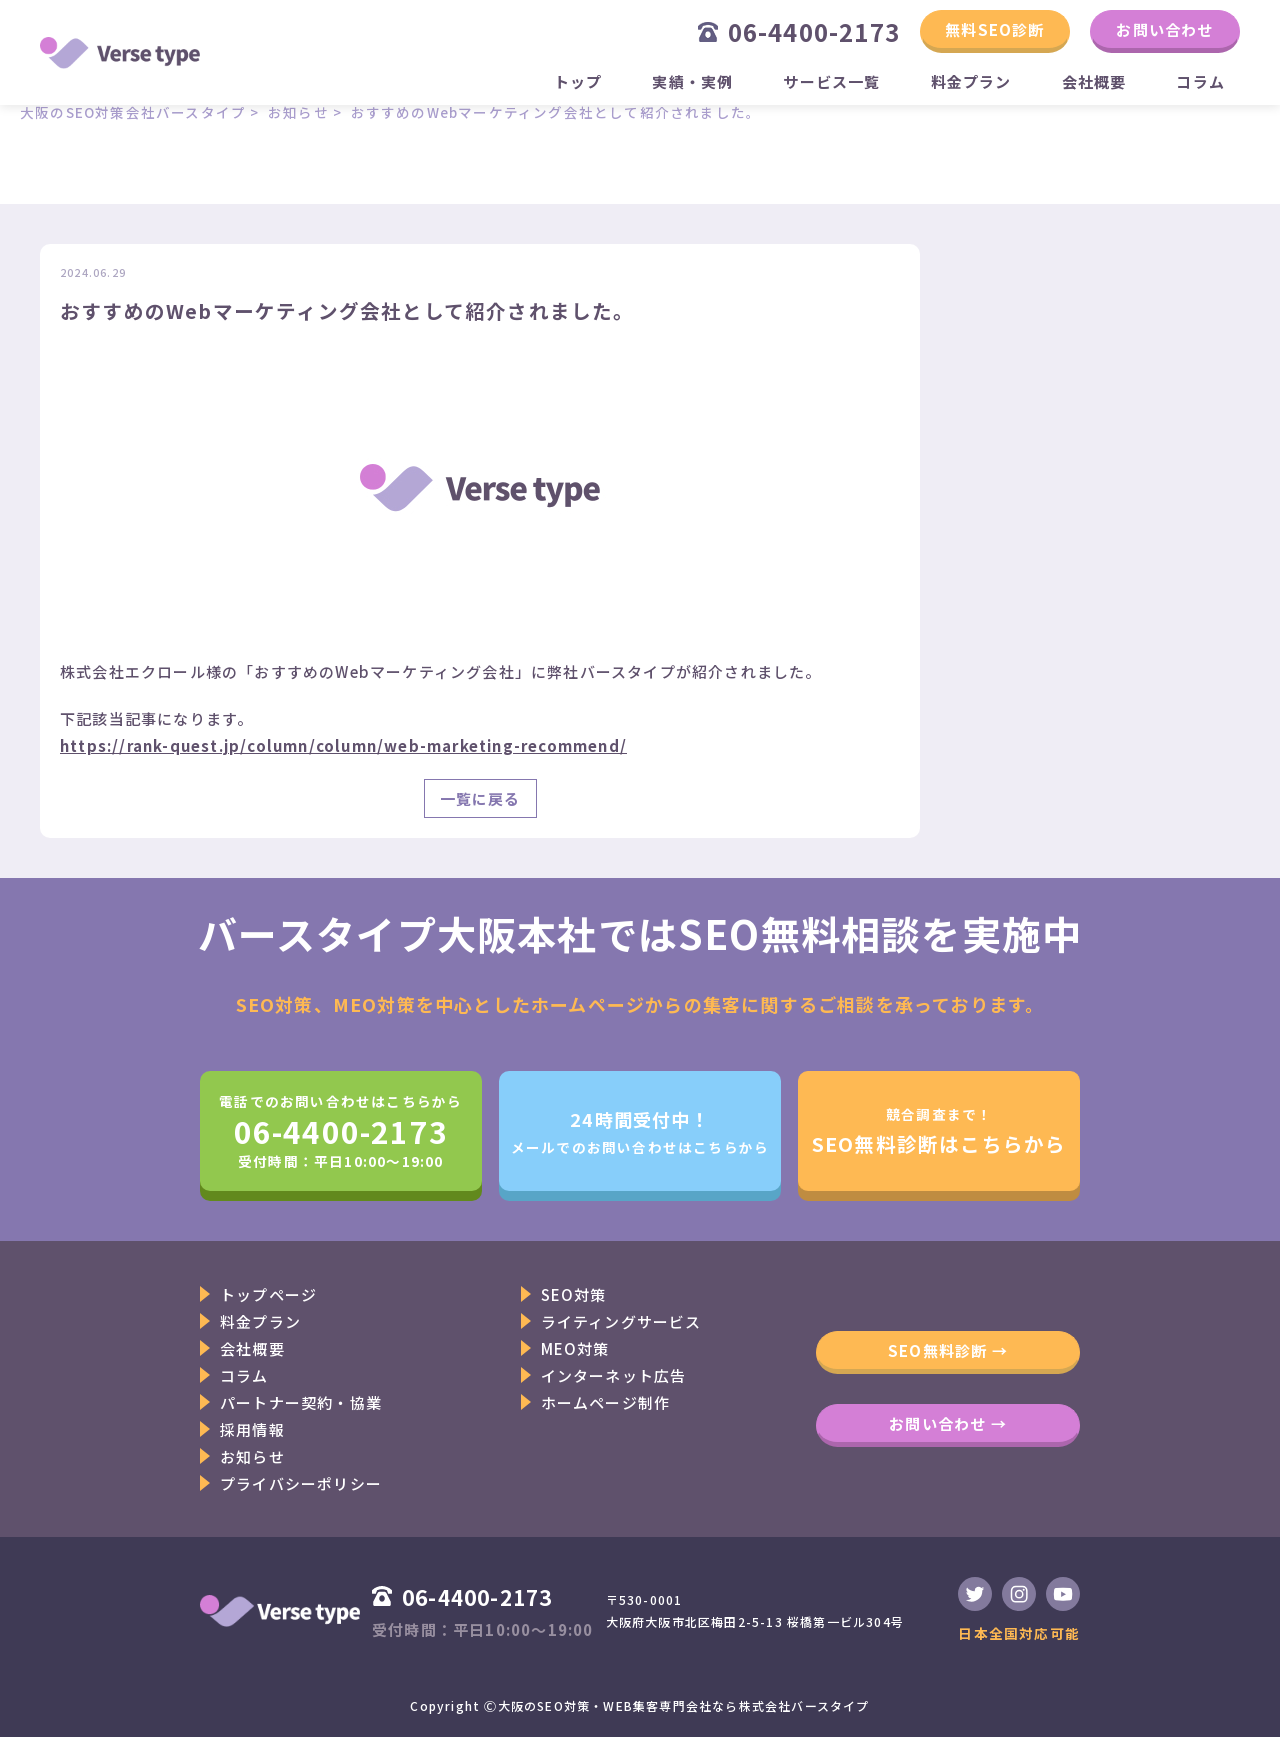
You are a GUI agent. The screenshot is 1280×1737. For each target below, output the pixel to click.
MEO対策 (575, 1348)
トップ (578, 81)
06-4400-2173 (799, 31)
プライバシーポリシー (301, 1483)
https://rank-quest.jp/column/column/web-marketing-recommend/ (343, 745)
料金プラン (971, 81)
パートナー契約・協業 (301, 1402)
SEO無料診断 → (948, 1350)
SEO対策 (574, 1294)
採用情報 (252, 1429)
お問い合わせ (1164, 29)
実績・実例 (692, 81)
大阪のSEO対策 (544, 1705)
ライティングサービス (621, 1321)
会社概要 (1094, 81)
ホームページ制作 (606, 1402)
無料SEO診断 (994, 29)
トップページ (268, 1294)
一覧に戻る (480, 798)
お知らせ (252, 1456)
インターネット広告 (614, 1375)
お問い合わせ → (948, 1423)
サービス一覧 (831, 81)
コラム (1200, 81)
